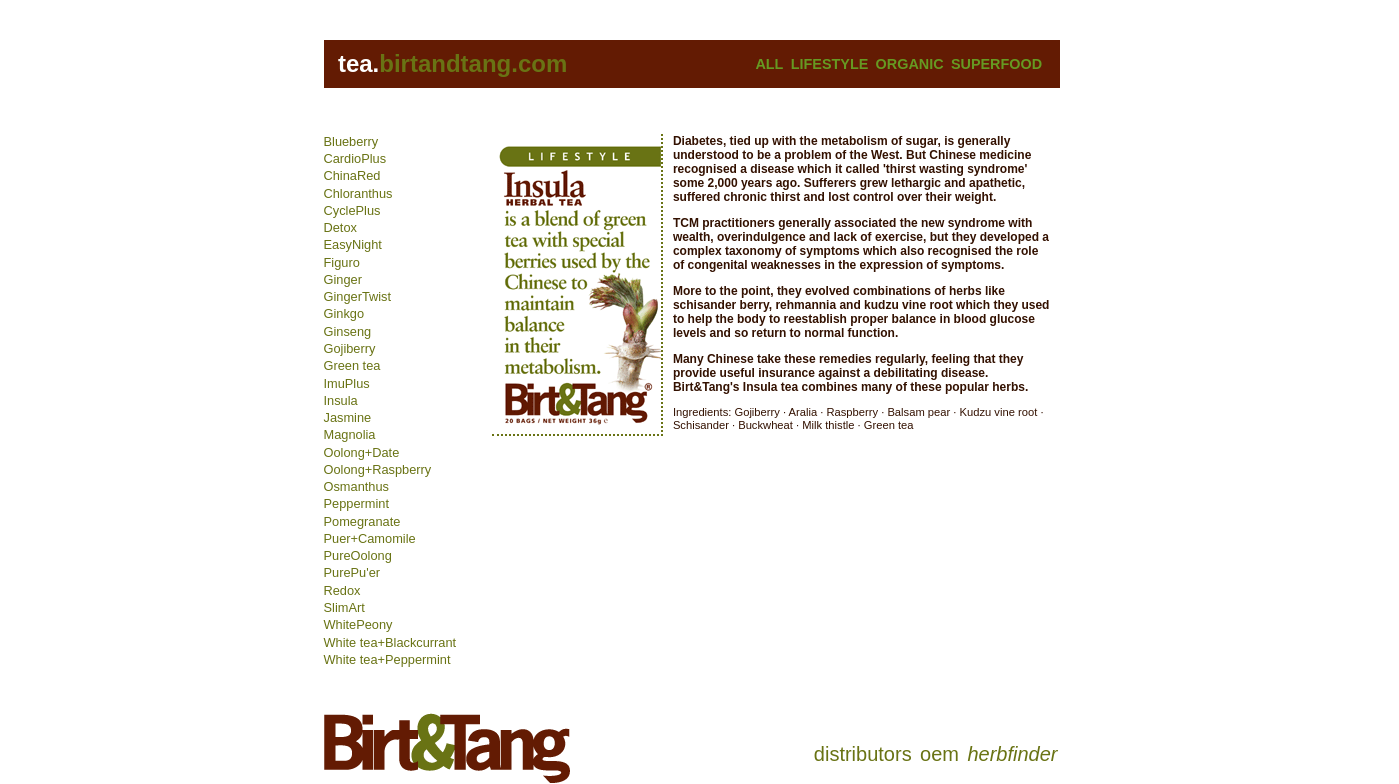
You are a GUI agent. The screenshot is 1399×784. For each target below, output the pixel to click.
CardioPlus (355, 158)
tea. (358, 63)
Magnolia (350, 434)
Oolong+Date (362, 452)
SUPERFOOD (996, 64)
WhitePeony (358, 624)
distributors (863, 754)
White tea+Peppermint (387, 659)
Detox (340, 227)
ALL (769, 64)
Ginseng (348, 331)
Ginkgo (344, 313)
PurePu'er (352, 572)
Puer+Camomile (370, 538)
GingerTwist (358, 296)
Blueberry (351, 141)
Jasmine (348, 417)
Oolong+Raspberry (378, 469)
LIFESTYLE (830, 64)
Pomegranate (362, 521)
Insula (341, 400)
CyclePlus (352, 210)
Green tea (352, 365)
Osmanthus (356, 486)
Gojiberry (350, 348)
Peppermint (356, 503)
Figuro (342, 262)
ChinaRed (352, 175)
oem (939, 754)
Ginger (343, 279)
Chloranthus (358, 193)
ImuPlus (347, 383)
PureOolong (358, 555)
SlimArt (344, 607)
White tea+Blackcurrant (390, 642)
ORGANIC (910, 64)
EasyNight (353, 244)
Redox (342, 590)
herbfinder (1012, 754)
